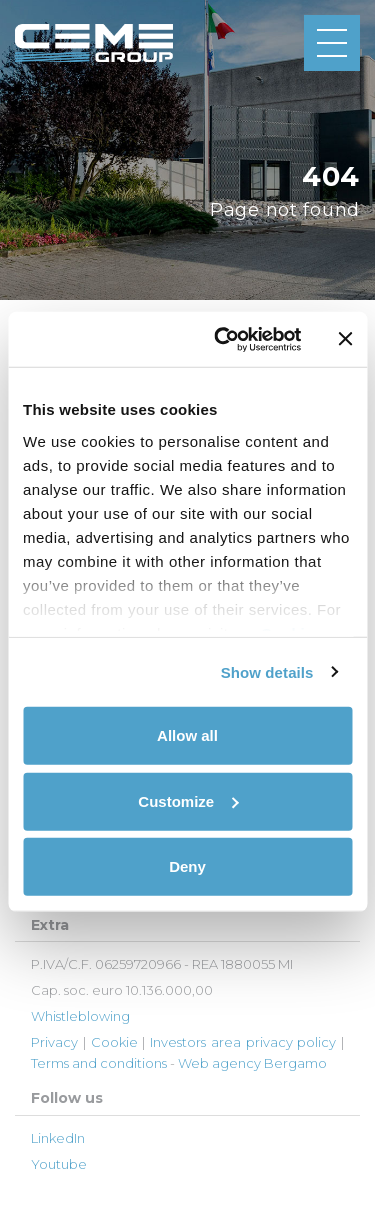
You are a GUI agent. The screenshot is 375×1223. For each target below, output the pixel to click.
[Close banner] (345, 339)
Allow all (187, 735)
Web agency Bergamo (252, 1063)
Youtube (59, 1164)
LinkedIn (58, 1138)
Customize (188, 800)
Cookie (114, 1042)
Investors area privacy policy (243, 1042)
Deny (187, 866)
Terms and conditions (99, 1063)
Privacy (54, 1042)
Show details (267, 671)
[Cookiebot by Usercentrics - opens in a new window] (223, 339)
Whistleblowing (80, 1016)
